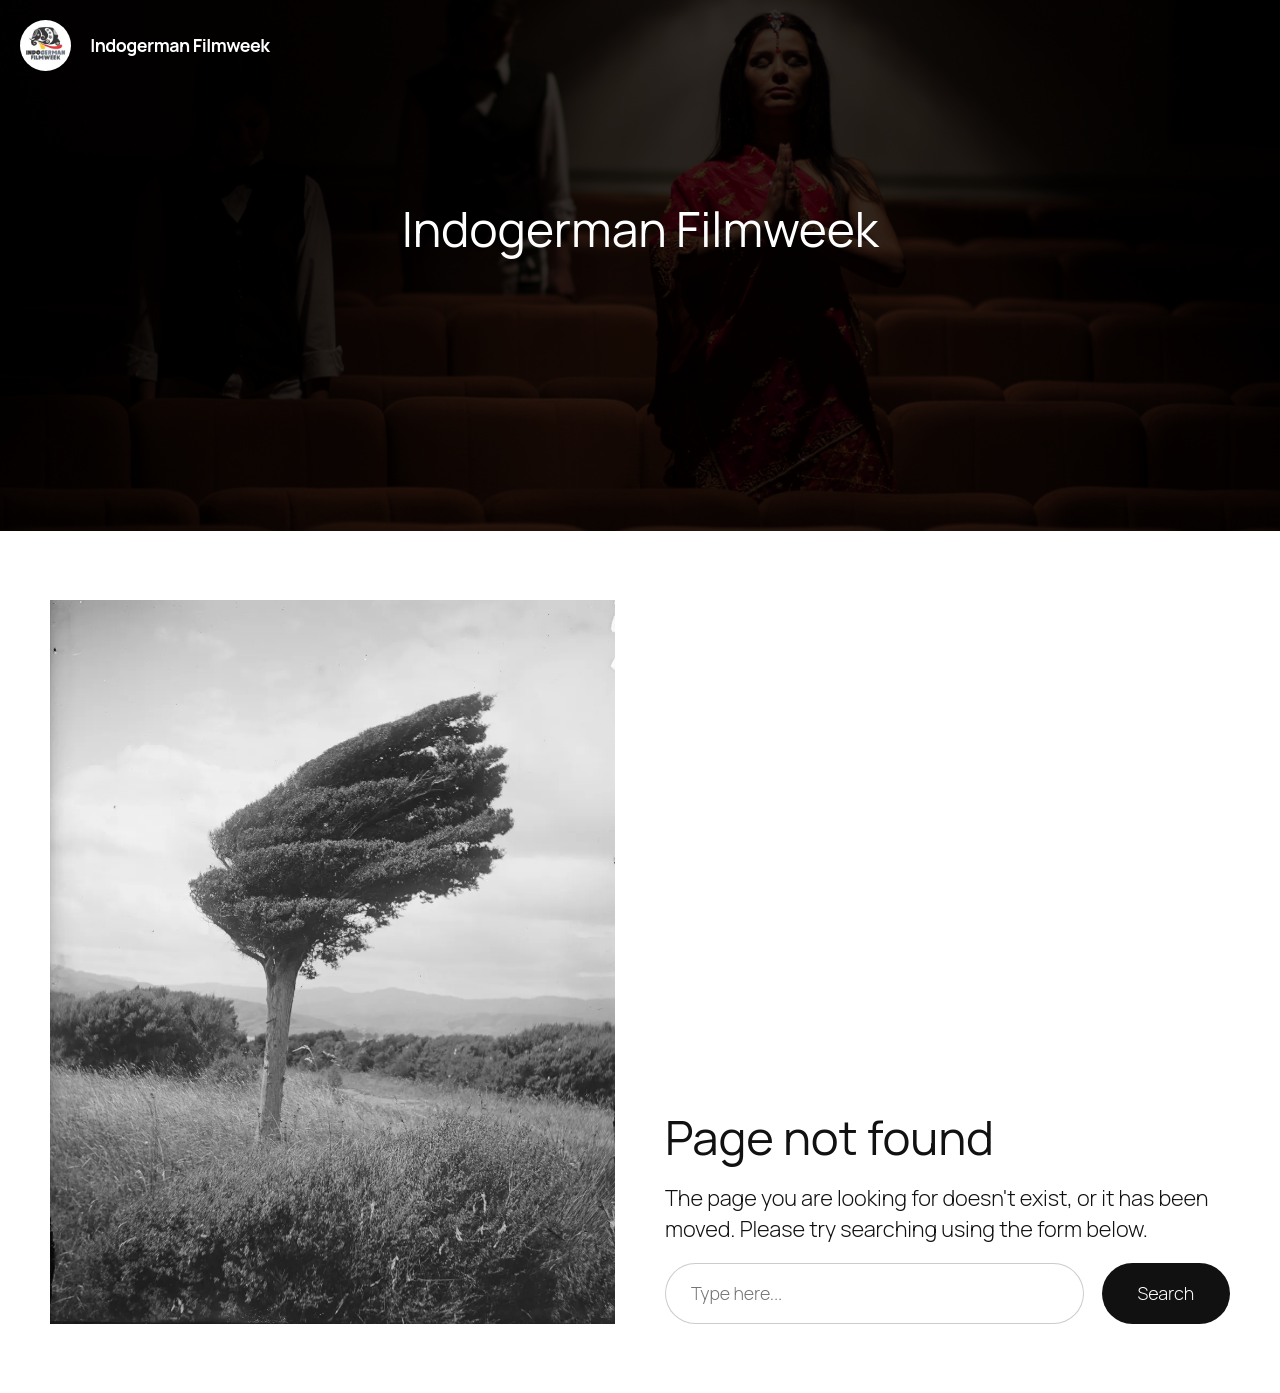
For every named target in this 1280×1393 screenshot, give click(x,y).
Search (1166, 1293)
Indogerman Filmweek (179, 45)
